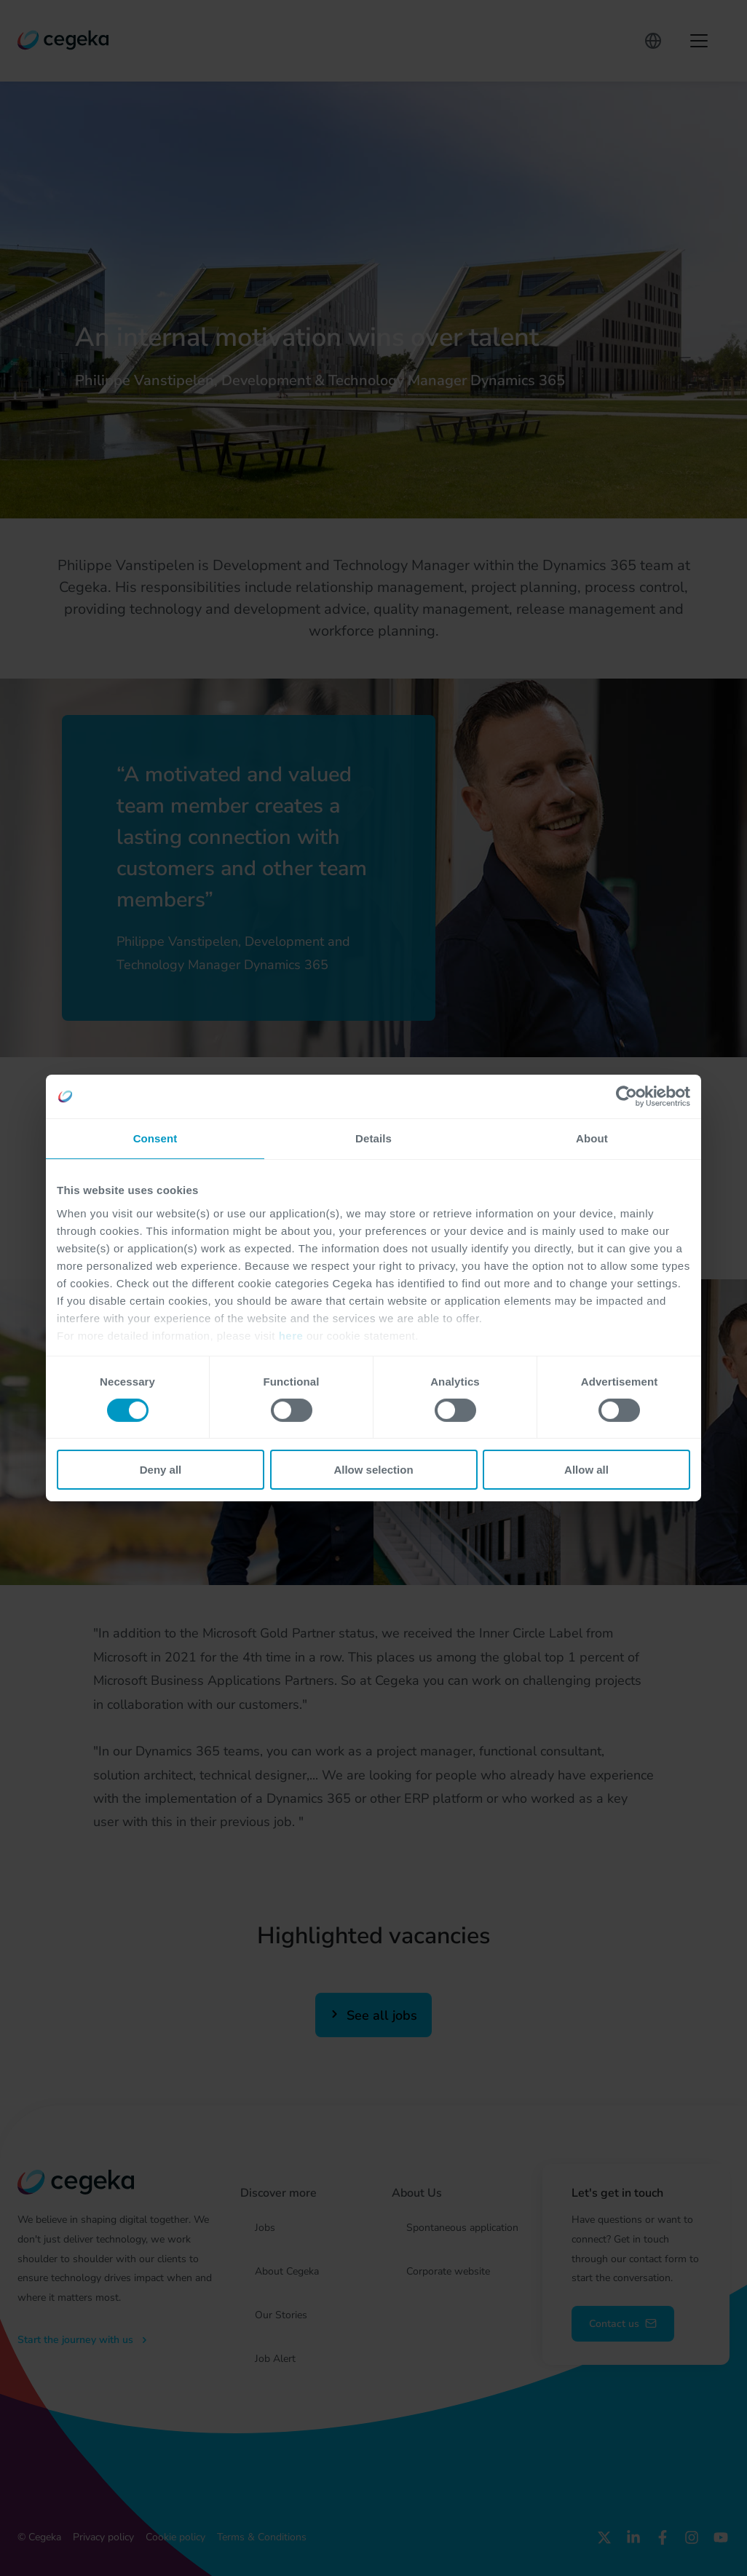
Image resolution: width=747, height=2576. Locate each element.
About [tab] (592, 1138)
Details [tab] (373, 1138)
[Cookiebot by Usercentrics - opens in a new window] (626, 1096)
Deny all (161, 1469)
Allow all (586, 1469)
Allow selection (373, 1469)
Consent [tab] (155, 1138)
